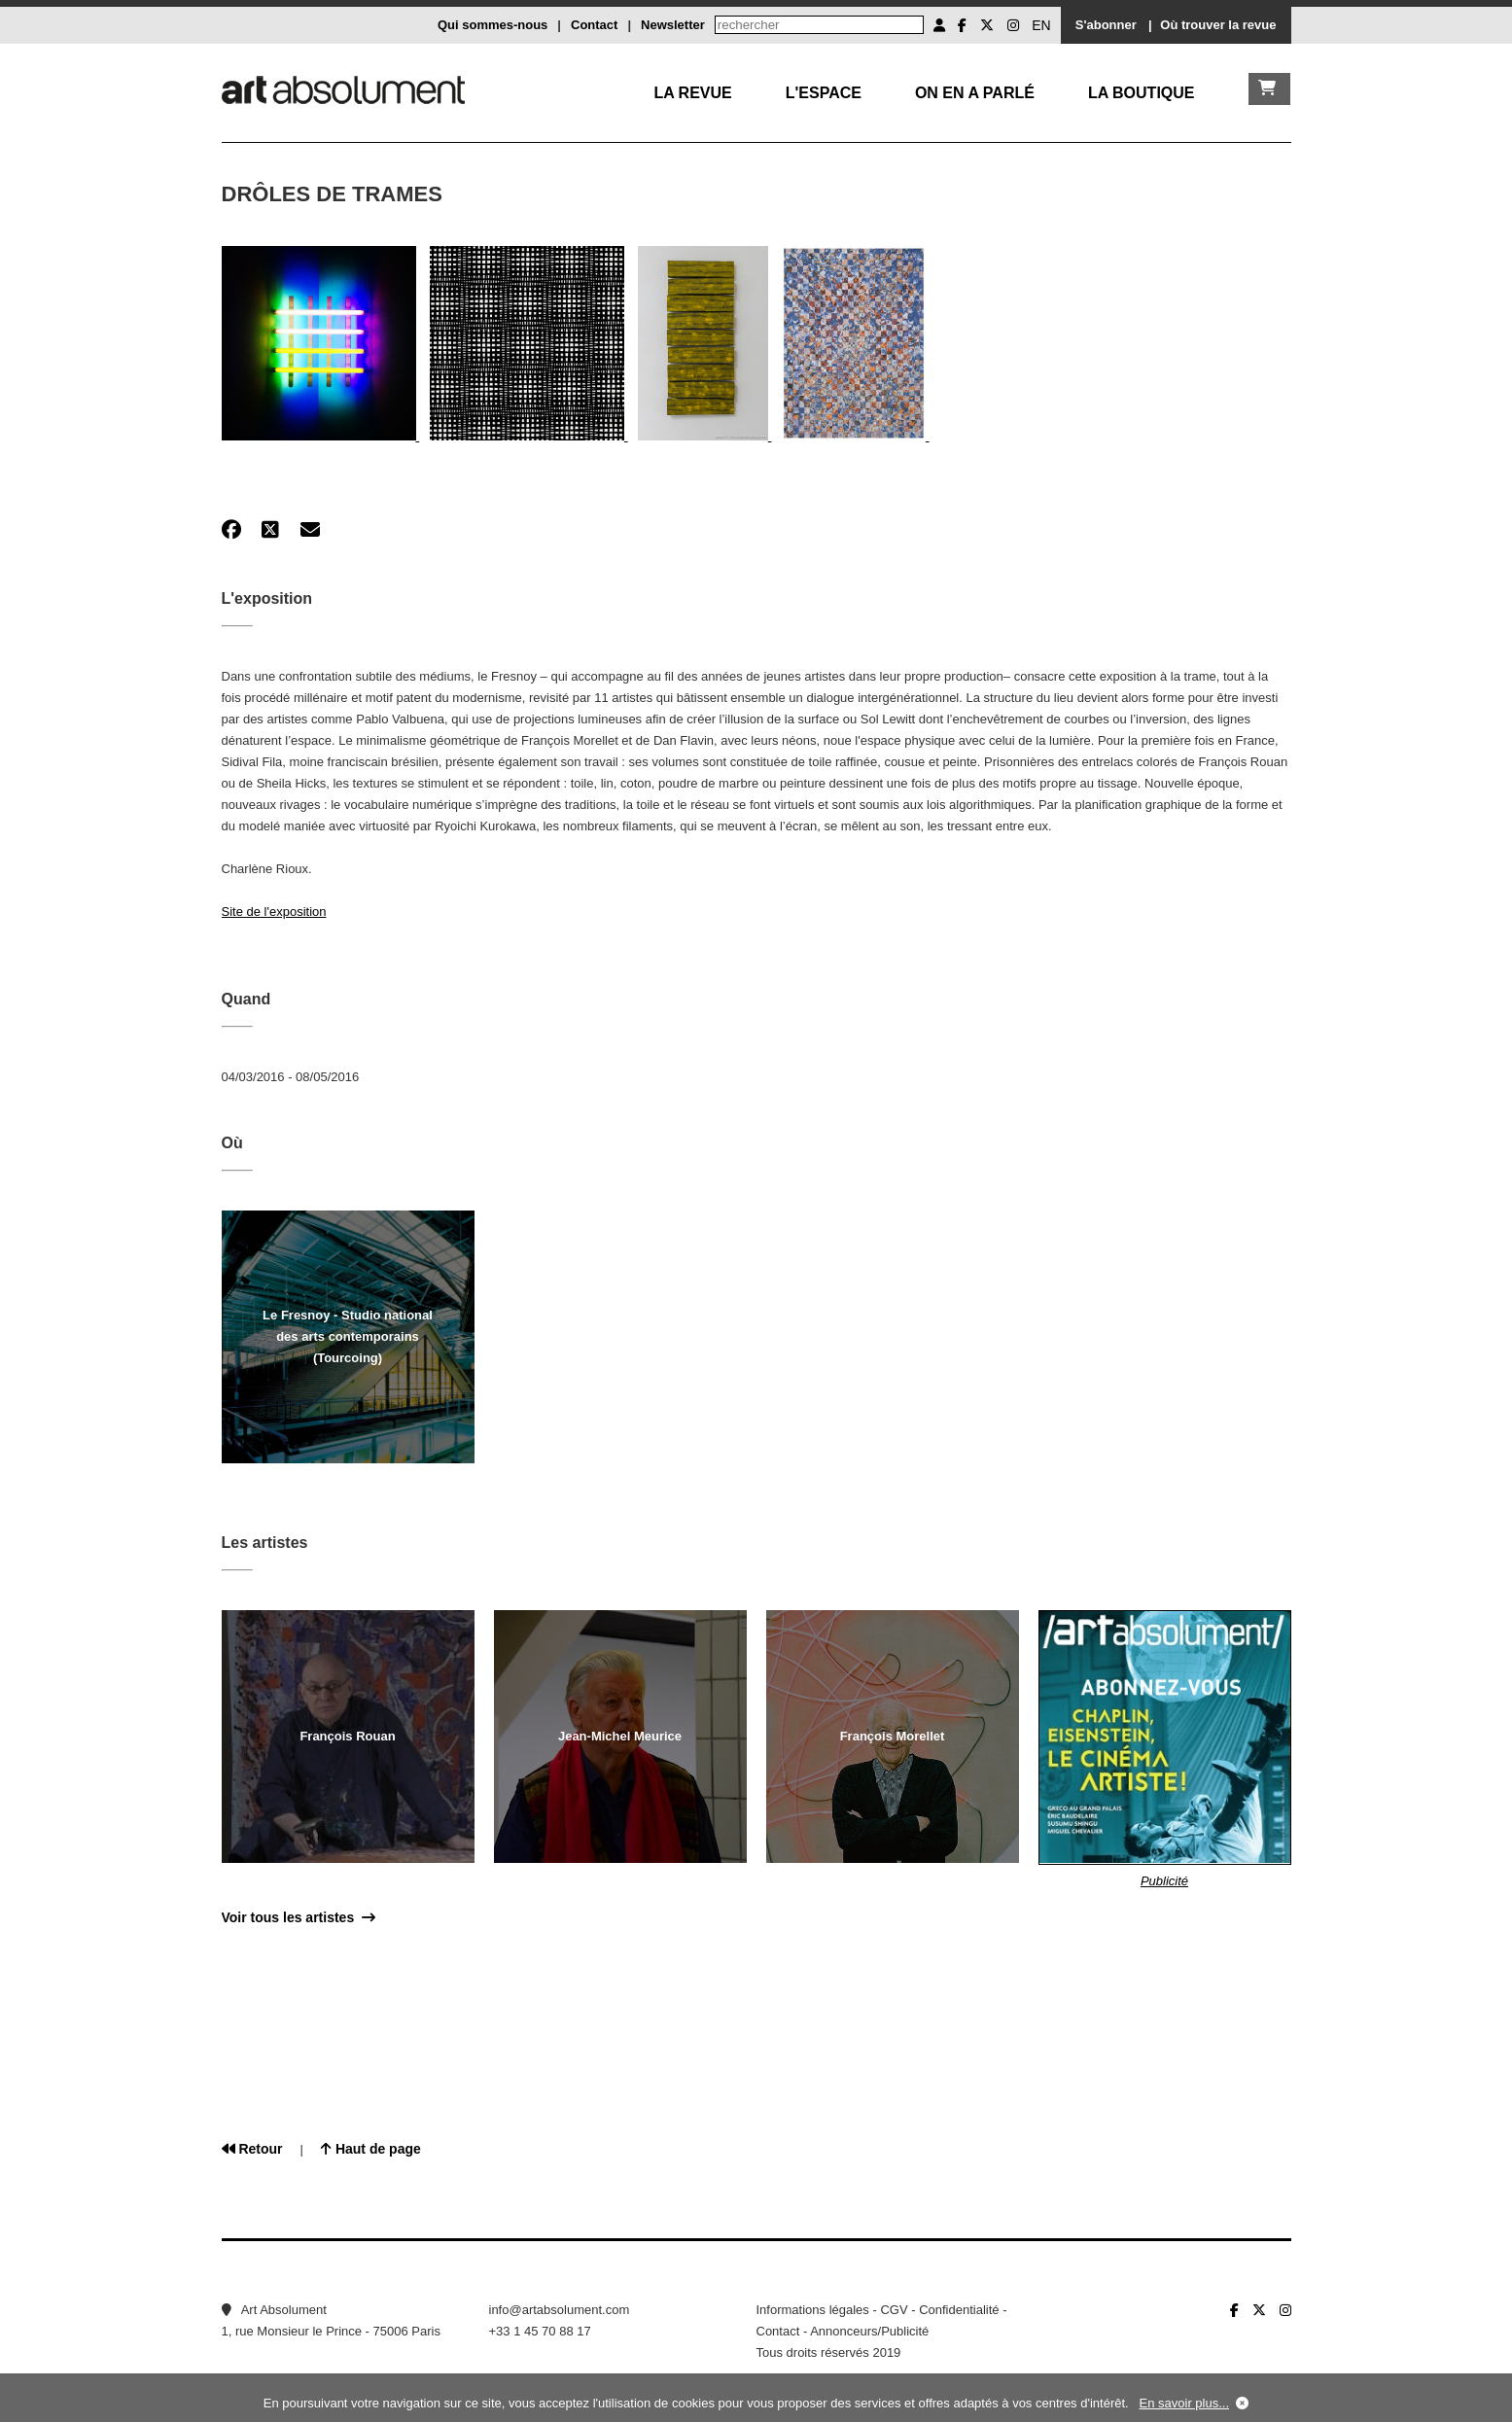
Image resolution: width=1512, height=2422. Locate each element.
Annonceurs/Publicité (869, 2331)
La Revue (692, 93)
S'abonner (1106, 25)
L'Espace (823, 93)
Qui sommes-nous (492, 25)
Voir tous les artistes (298, 1917)
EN (1041, 25)
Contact (594, 25)
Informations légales (812, 2309)
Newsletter (673, 25)
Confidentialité (959, 2309)
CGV (893, 2309)
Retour (252, 2149)
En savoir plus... (1185, 2403)
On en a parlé (975, 93)
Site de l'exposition (274, 911)
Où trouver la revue (1218, 25)
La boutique (1141, 93)
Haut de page (371, 2149)
